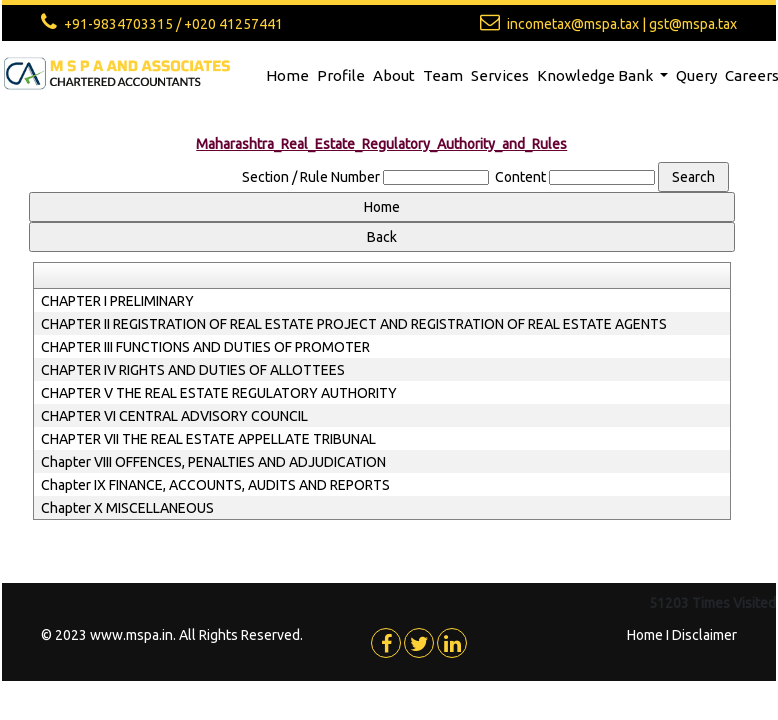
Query (696, 75)
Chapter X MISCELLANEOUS (127, 508)
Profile (341, 75)
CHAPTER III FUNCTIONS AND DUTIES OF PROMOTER (205, 347)
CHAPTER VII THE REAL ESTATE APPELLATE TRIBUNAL (208, 439)
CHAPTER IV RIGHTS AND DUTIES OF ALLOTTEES (193, 370)
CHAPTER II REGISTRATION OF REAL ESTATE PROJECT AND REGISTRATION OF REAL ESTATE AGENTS (354, 324)
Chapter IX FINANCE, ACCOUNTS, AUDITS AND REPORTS (215, 485)
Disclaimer (704, 635)
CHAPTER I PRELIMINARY (117, 301)
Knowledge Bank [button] (596, 75)
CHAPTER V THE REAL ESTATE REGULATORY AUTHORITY (219, 393)
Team (443, 75)
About (394, 75)
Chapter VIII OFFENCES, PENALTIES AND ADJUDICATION (213, 462)
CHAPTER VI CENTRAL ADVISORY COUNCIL (174, 416)
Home (287, 75)
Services (500, 75)
